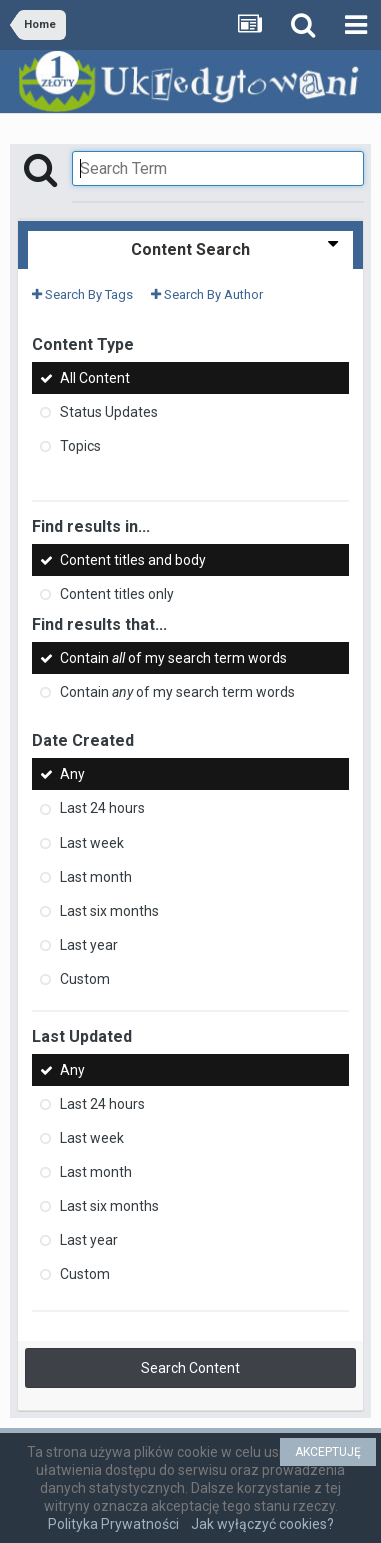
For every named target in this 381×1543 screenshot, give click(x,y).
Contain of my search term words (173, 658)
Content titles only (117, 594)
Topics (80, 446)
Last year (89, 945)
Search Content (190, 1368)
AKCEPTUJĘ (328, 1452)
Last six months (109, 911)
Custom (85, 979)
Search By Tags (82, 294)
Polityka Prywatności (113, 1524)
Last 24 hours (102, 809)
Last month (96, 877)
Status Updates (109, 412)
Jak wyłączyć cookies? (262, 1524)
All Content (95, 378)
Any (72, 774)
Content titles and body (133, 560)
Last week (92, 843)
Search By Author (207, 294)
